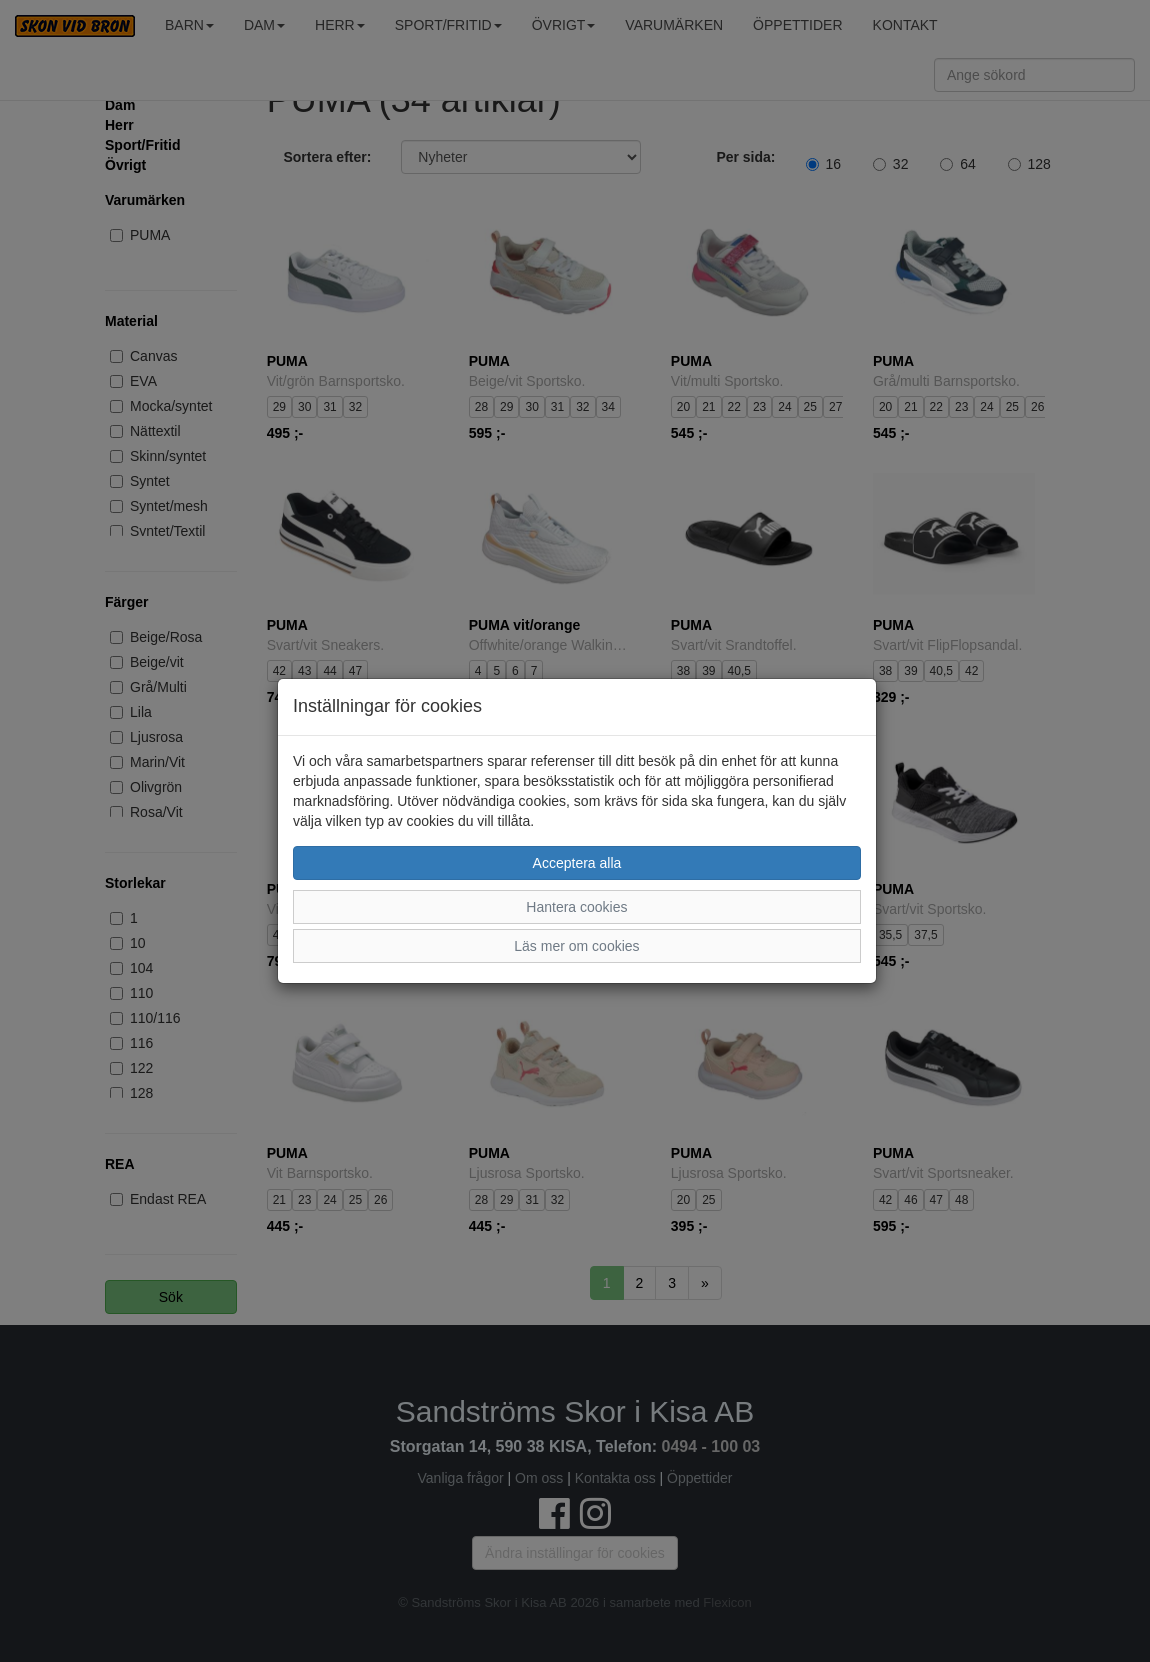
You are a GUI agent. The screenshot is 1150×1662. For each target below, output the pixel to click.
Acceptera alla (577, 863)
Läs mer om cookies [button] (576, 946)
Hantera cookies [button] (576, 907)
